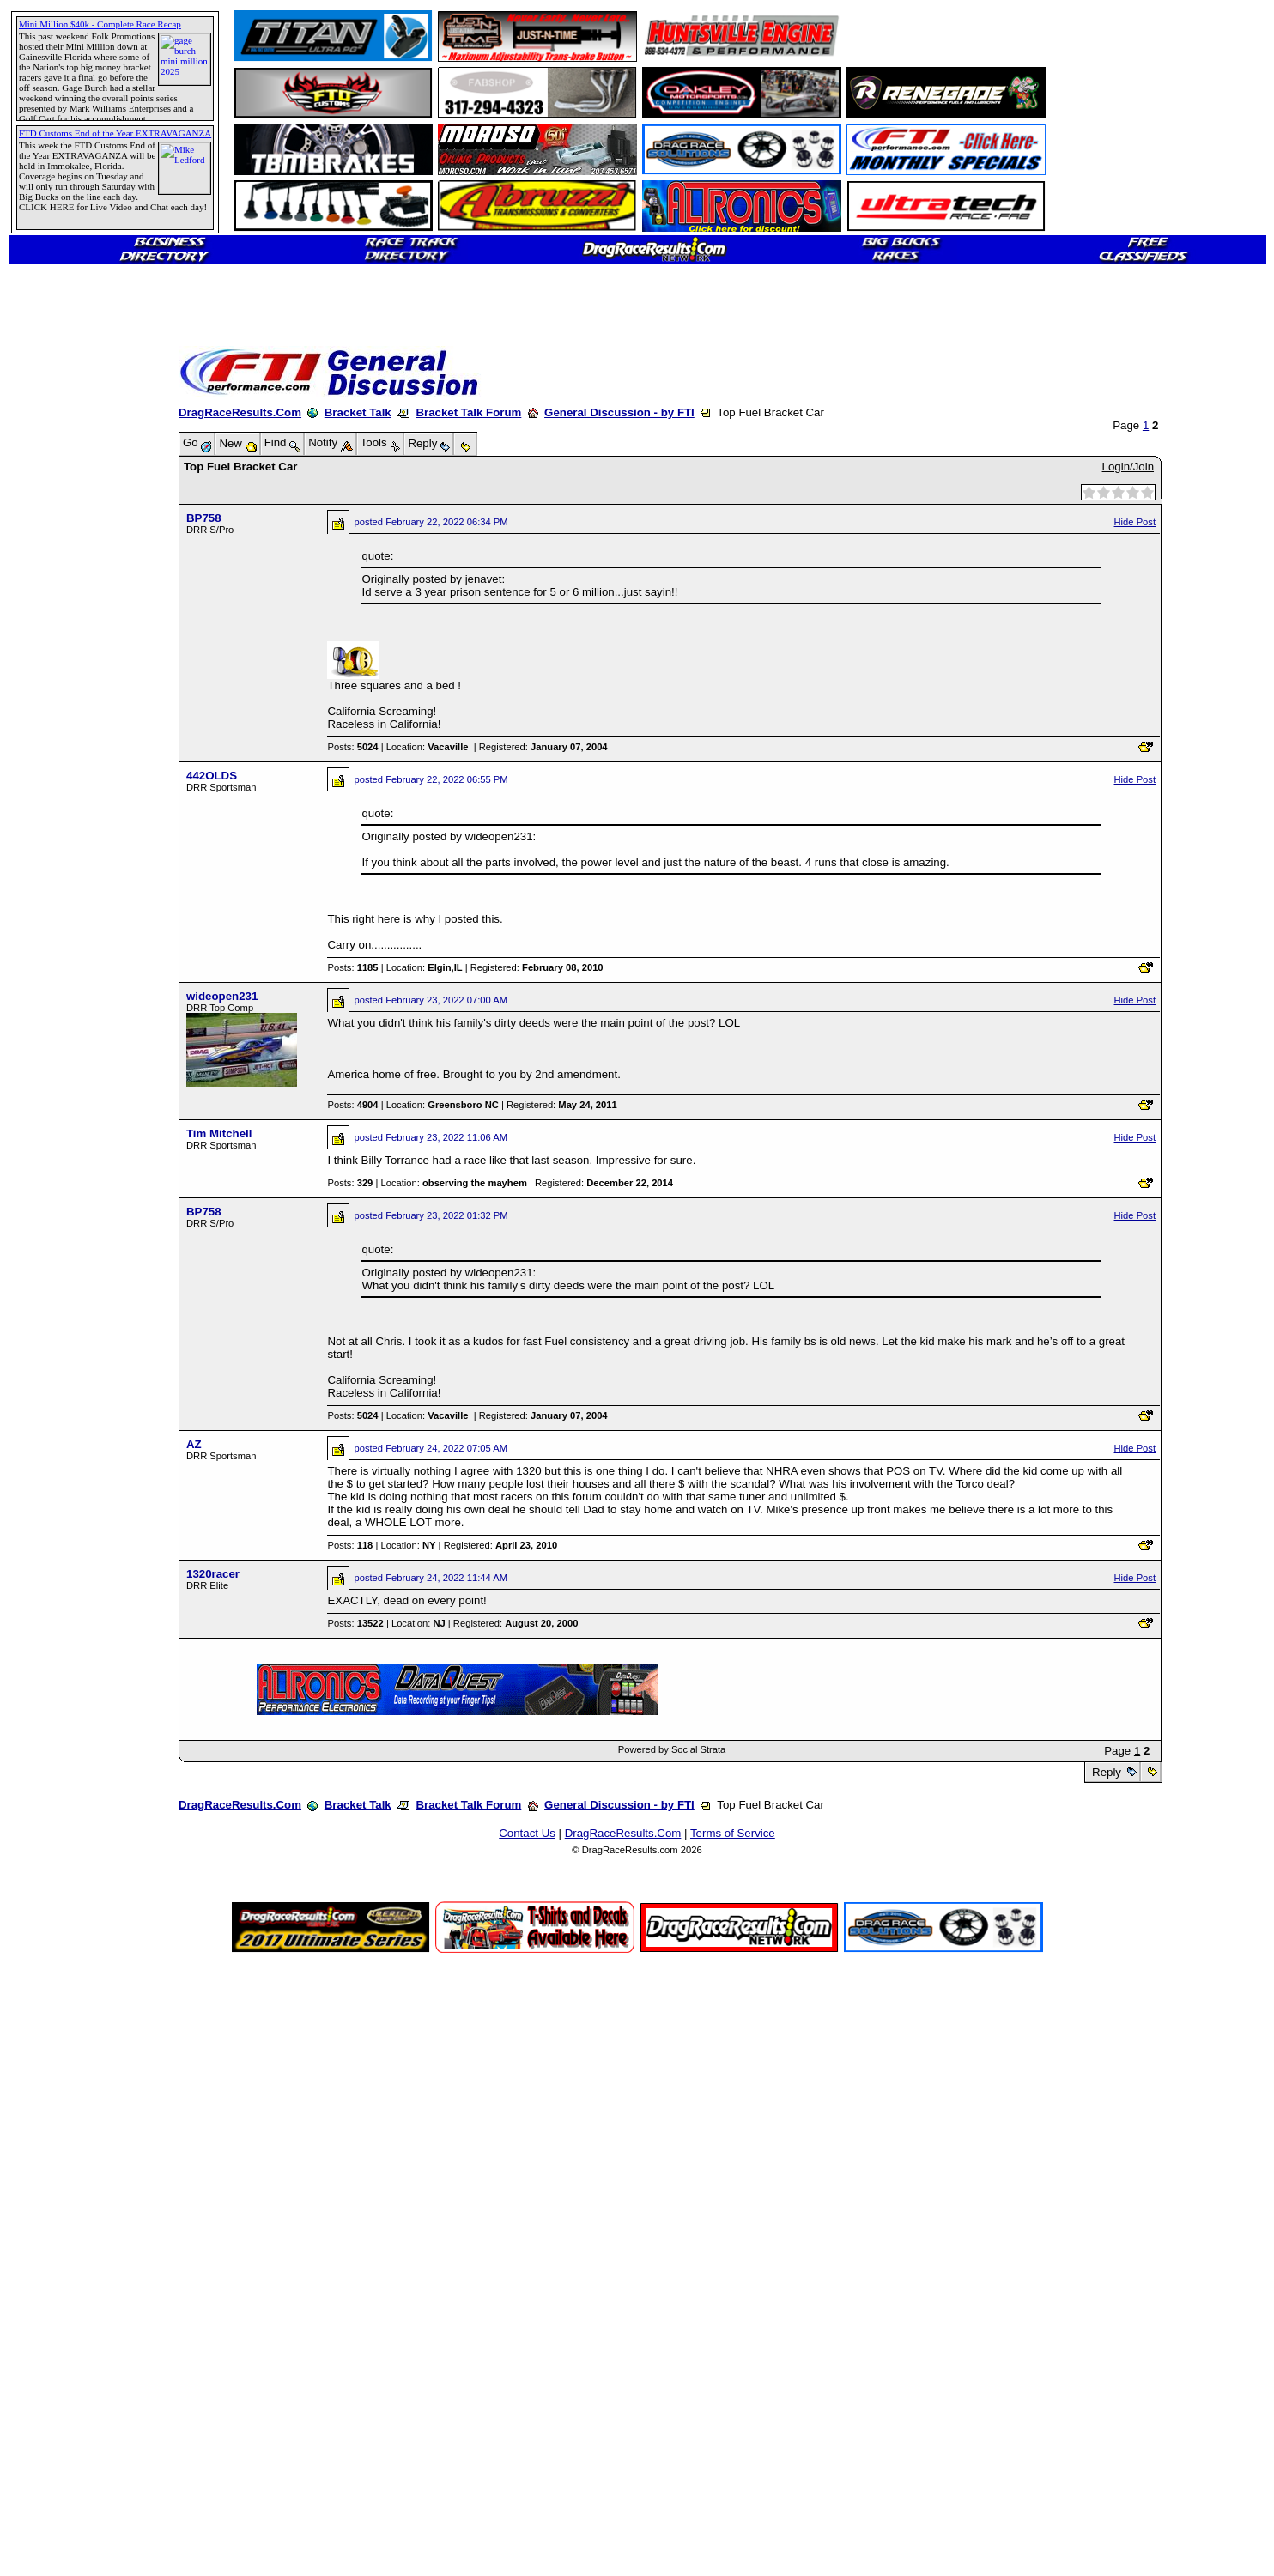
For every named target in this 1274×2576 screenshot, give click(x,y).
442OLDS (211, 775)
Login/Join (1128, 466)
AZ (194, 1444)
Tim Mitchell (219, 1133)
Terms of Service (732, 1833)
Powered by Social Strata (672, 1749)
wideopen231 (222, 996)
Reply (1106, 1772)
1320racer (213, 1573)
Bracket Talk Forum (468, 412)
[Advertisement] (73, 622)
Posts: (352, 747)
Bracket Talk (358, 412)
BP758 (203, 518)
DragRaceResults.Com (240, 412)
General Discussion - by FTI (619, 412)
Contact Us (527, 1833)
